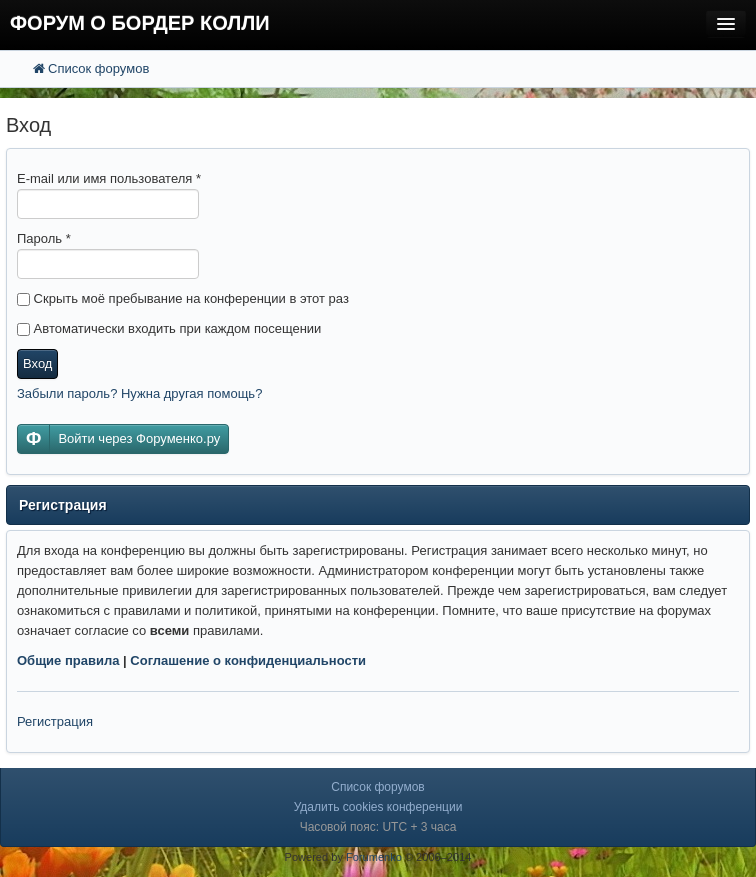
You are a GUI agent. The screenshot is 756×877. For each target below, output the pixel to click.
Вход (37, 363)
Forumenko (374, 857)
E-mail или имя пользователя (109, 178)
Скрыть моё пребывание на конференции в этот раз (183, 298)
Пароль (44, 238)
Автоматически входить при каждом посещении (169, 328)
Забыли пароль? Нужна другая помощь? (139, 393)
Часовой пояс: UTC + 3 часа (378, 827)
